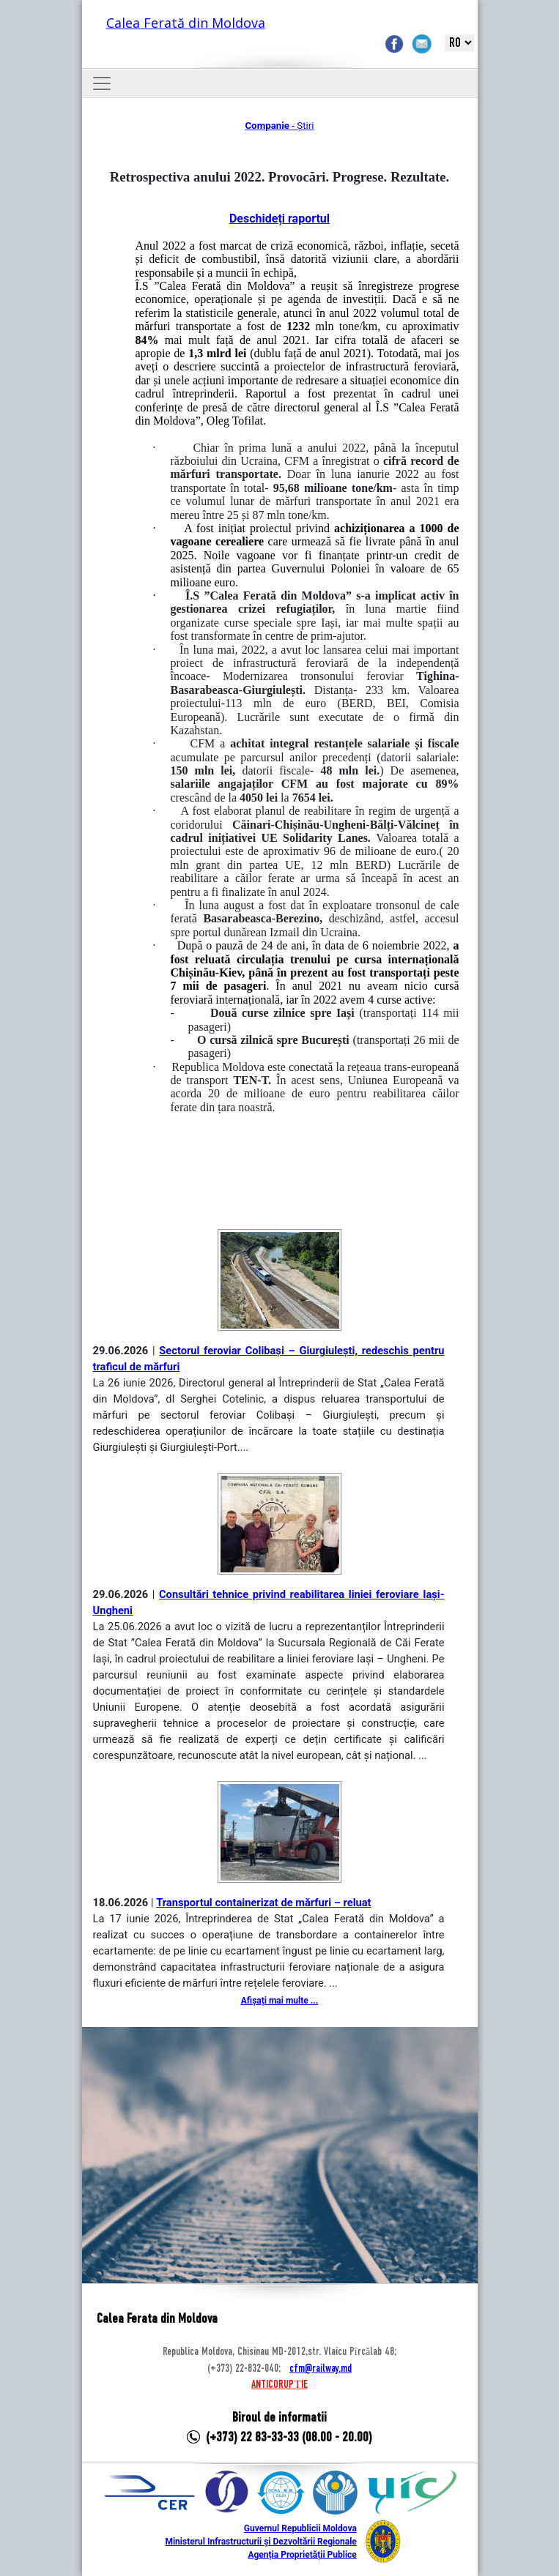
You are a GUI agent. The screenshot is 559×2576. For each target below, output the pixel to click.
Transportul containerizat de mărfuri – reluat (263, 1902)
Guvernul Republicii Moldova (300, 2528)
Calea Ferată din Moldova (185, 22)
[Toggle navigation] (102, 83)
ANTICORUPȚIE (279, 2385)
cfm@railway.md (320, 2369)
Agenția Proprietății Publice (302, 2555)
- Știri (279, 125)
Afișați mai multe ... (279, 2001)
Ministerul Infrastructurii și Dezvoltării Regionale (260, 2541)
